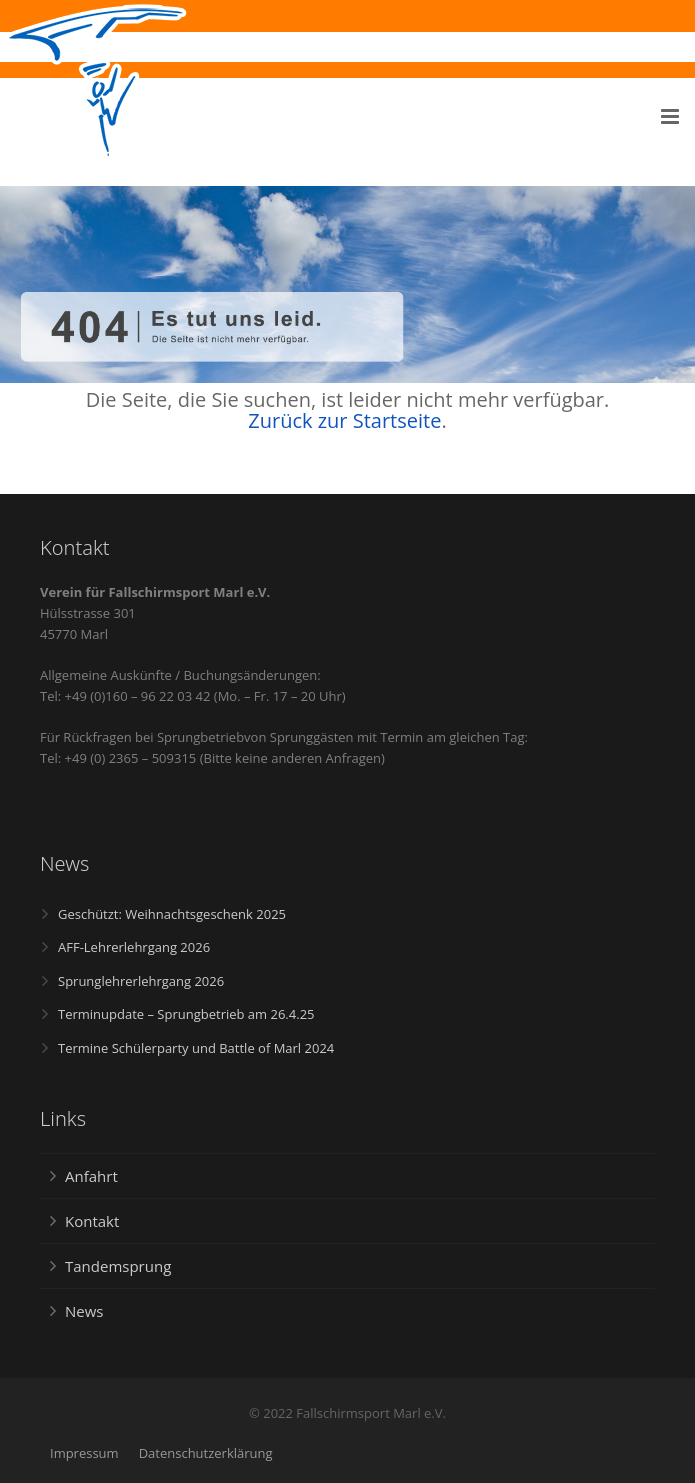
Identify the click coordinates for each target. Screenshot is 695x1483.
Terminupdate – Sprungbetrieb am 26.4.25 (186, 1014)
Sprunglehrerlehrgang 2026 (141, 981)
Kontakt (92, 1221)
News (84, 1311)
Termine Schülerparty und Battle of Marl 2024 (196, 1048)
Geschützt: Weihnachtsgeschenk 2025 (172, 914)
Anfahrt (91, 1176)
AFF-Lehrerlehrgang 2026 (134, 947)
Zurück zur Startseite (344, 420)
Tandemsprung (118, 1266)
